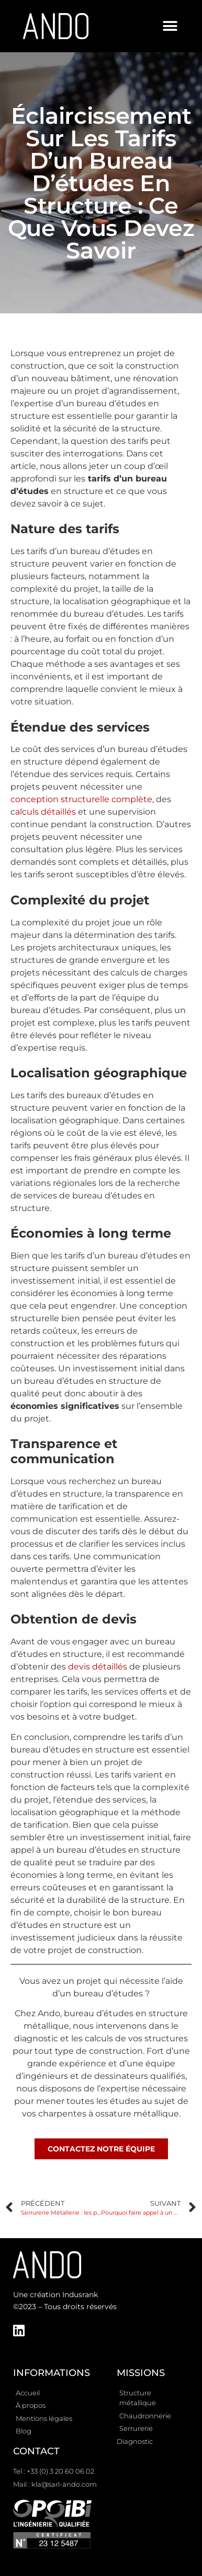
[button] (170, 26)
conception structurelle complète (81, 799)
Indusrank (80, 2294)
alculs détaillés (45, 812)
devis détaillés (97, 1667)
